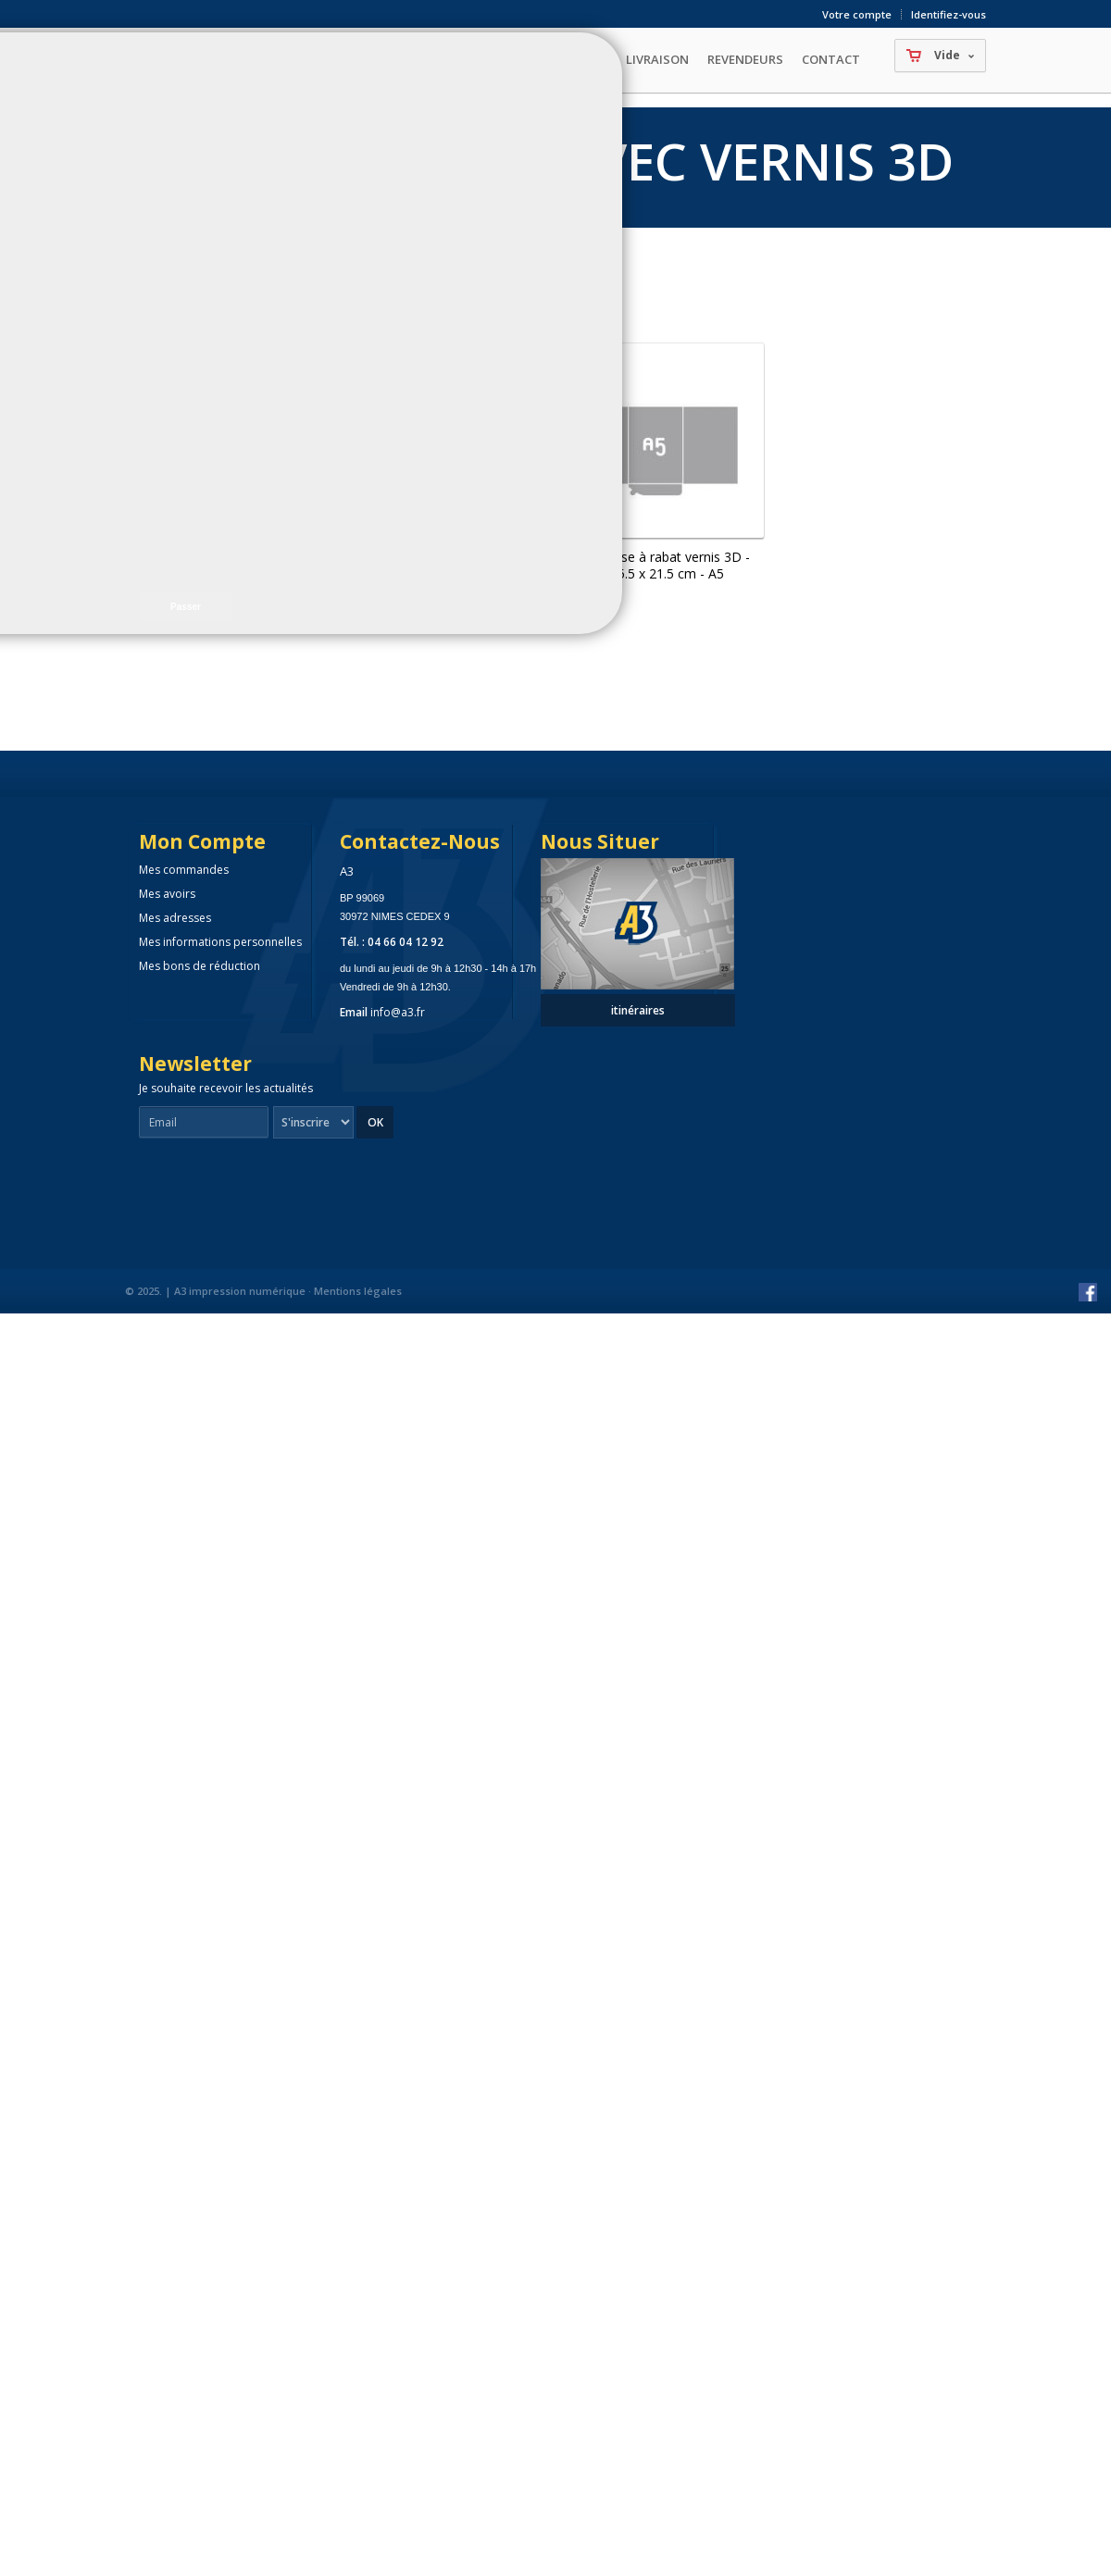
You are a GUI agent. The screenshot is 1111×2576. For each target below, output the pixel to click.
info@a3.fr (397, 1012)
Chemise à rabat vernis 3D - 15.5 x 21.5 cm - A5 (666, 565)
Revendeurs (745, 59)
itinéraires (638, 1010)
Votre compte (857, 14)
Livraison (657, 59)
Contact (831, 59)
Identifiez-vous (948, 14)
